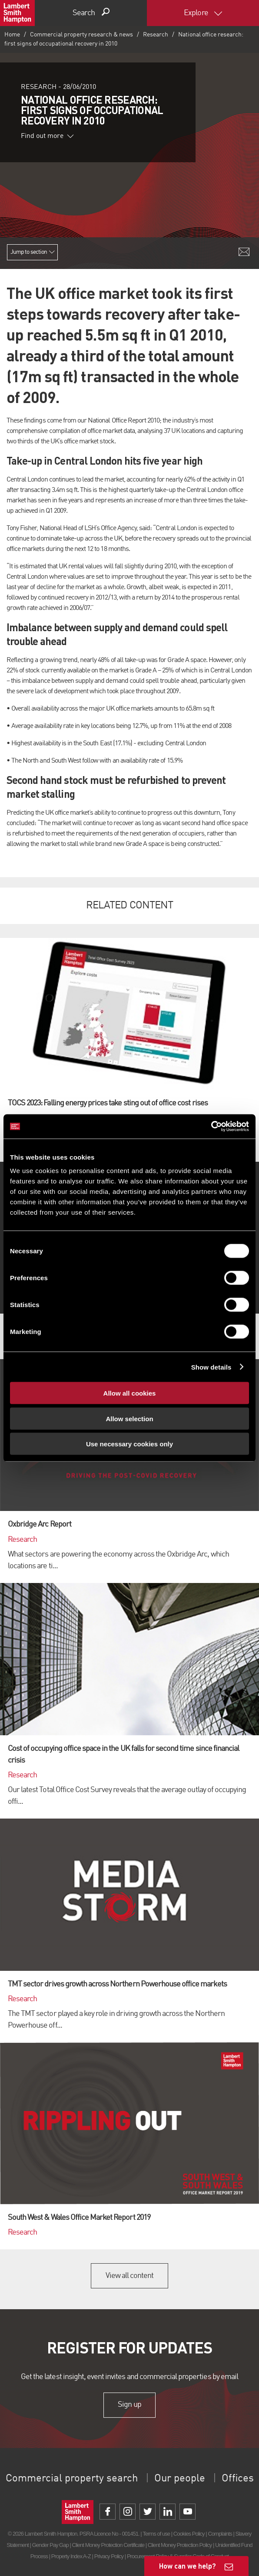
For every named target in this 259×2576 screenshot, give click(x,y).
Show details (211, 1366)
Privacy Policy (108, 2556)
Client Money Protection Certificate (108, 2545)
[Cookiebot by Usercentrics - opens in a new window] (211, 1126)
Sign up (129, 2405)
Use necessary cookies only (129, 1444)
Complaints (220, 2533)
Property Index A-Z (71, 2556)
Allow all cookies (129, 1393)
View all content (130, 2276)
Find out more (47, 136)
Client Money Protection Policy (180, 2545)
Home (12, 35)
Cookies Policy (189, 2533)
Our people (179, 2479)
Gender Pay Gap (50, 2545)
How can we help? (187, 2565)
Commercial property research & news (81, 35)
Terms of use (156, 2533)
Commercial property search (72, 2479)
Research (155, 35)
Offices (238, 2479)
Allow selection (129, 1418)
